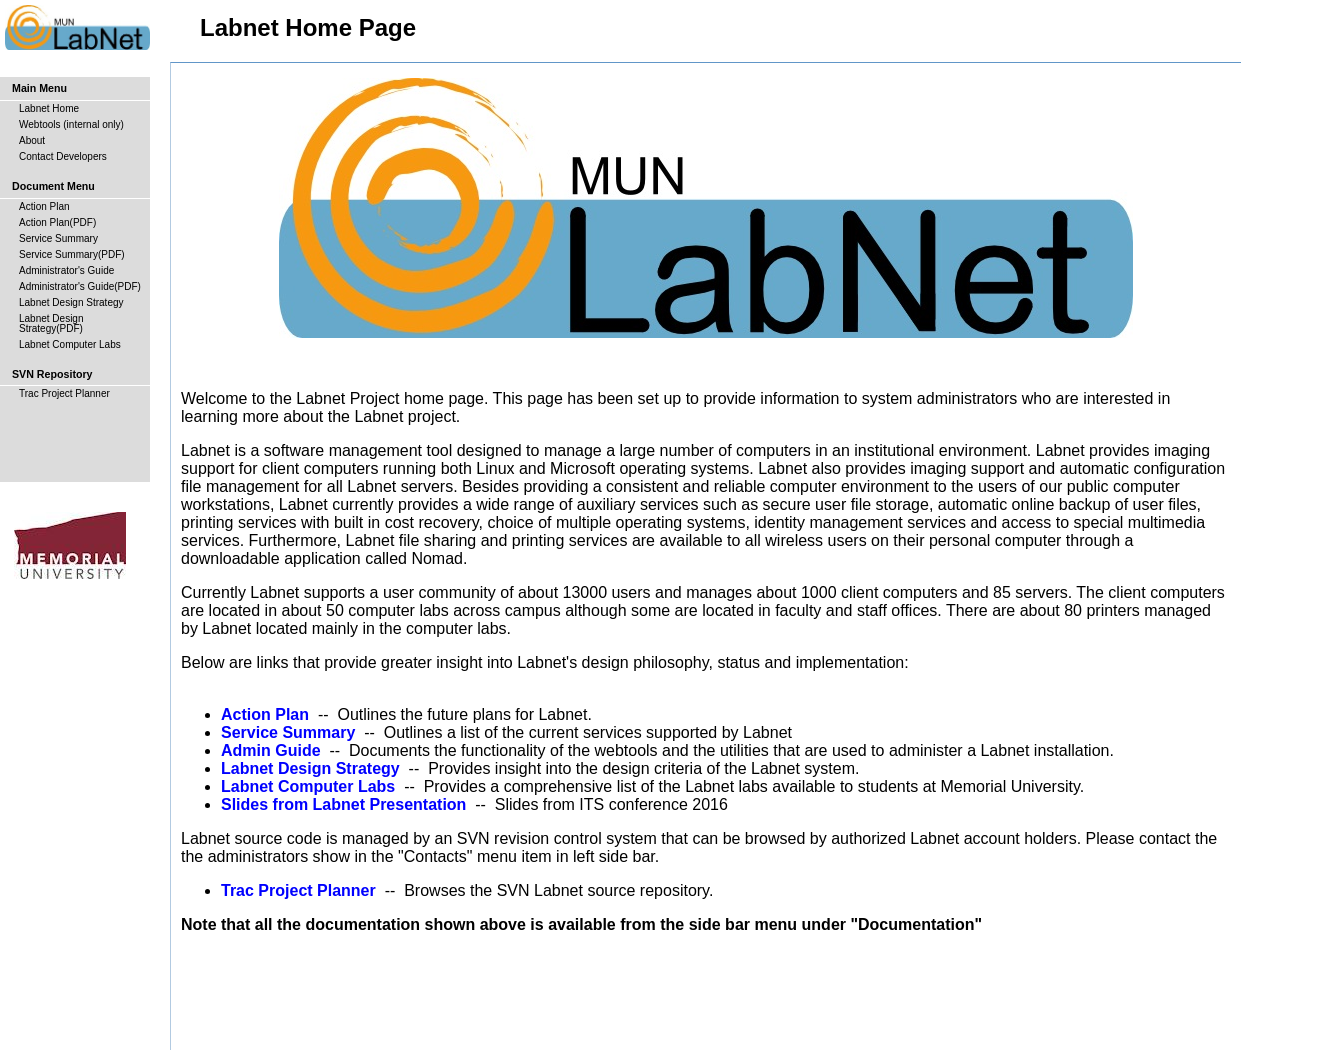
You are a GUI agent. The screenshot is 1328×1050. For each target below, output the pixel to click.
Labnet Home (49, 108)
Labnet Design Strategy (71, 302)
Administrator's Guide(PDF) (80, 286)
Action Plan (44, 206)
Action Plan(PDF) (57, 222)
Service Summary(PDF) (72, 254)
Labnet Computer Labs (70, 344)
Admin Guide (271, 750)
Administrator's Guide (66, 270)
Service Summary (58, 238)
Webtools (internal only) (71, 124)
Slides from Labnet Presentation (343, 804)
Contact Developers (63, 156)
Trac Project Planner (64, 393)
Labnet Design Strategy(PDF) (51, 323)
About (32, 140)
